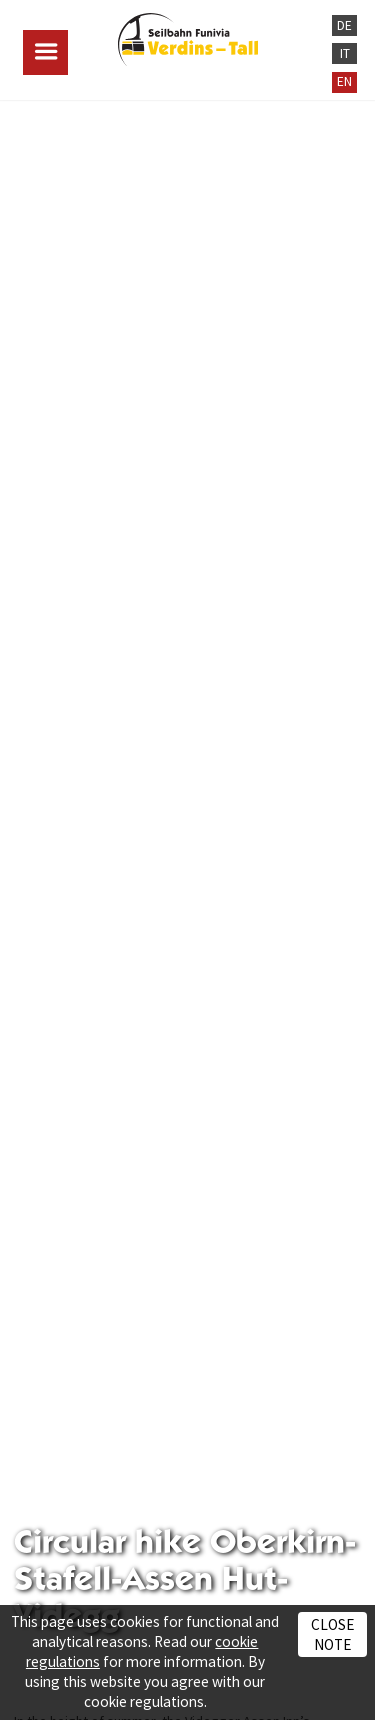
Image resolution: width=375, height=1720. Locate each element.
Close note (332, 1634)
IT (345, 53)
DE (344, 25)
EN (344, 81)
